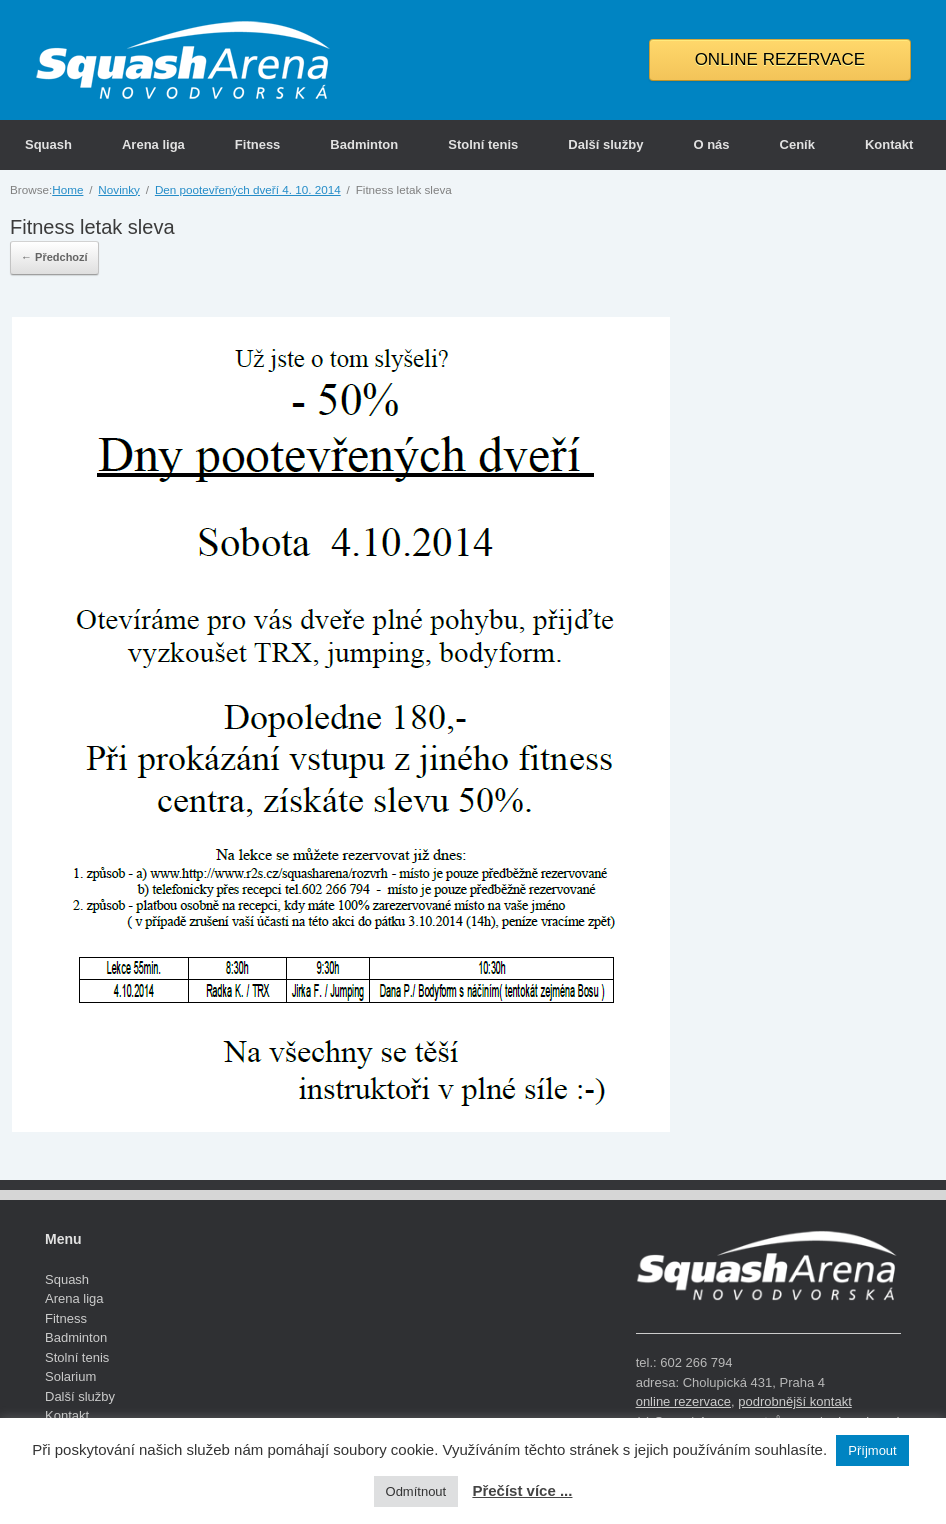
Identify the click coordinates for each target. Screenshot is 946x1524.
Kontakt (889, 144)
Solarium (70, 1376)
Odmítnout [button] (416, 1491)
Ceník (797, 144)
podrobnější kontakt (794, 1401)
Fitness (258, 144)
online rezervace (683, 1401)
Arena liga (153, 144)
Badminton (364, 144)
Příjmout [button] (872, 1450)
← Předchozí (54, 257)
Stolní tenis (483, 144)
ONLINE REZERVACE (780, 59)
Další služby (605, 144)
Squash (48, 144)
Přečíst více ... (522, 1490)
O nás (711, 144)
